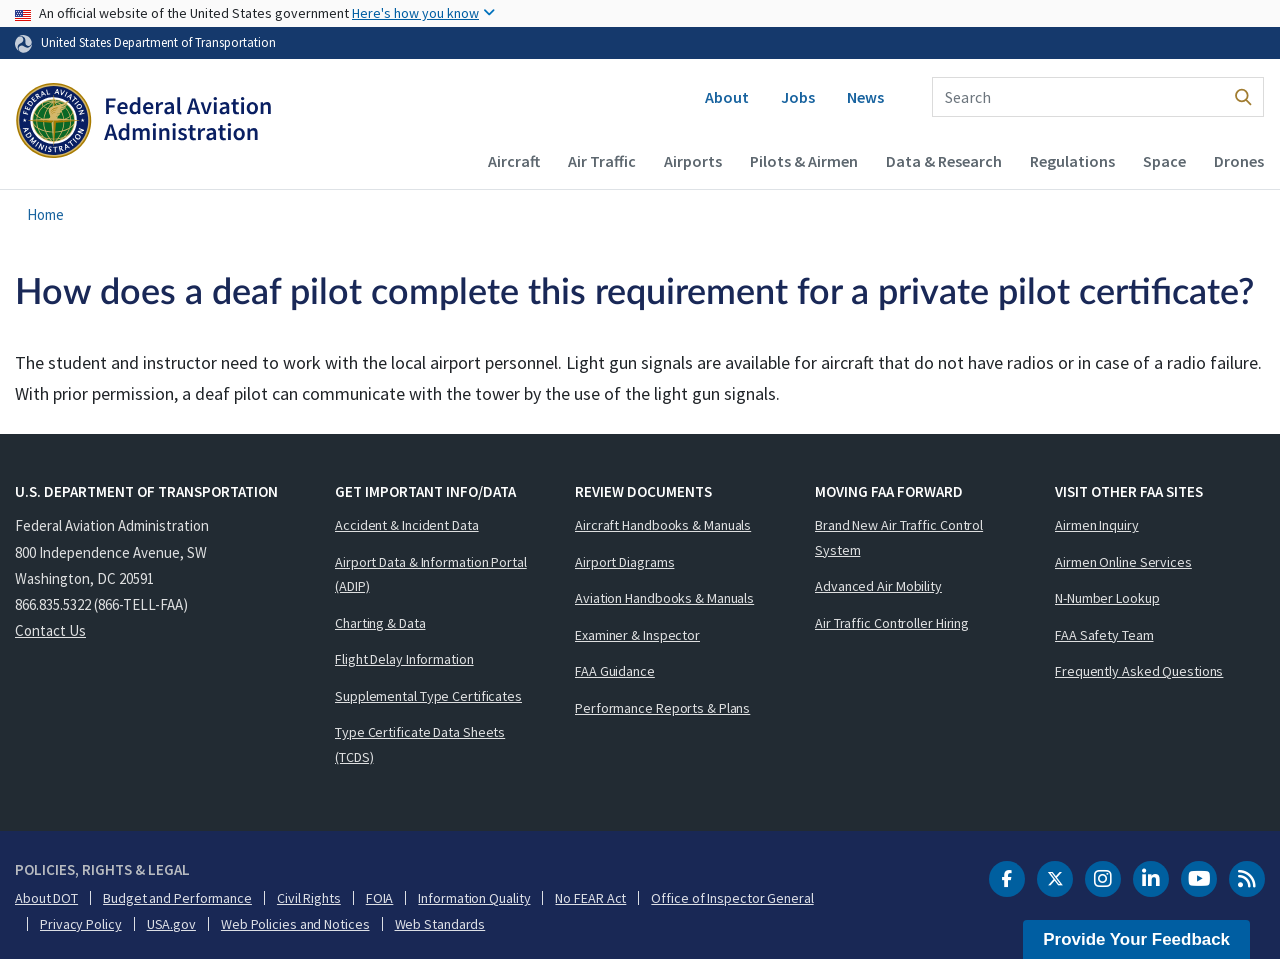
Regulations (1072, 161)
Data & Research (944, 161)
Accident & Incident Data (407, 525)
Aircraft (514, 161)
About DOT (46, 898)
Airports (693, 161)
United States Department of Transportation (158, 42)
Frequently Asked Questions (1139, 671)
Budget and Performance (177, 898)
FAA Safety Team (1104, 635)
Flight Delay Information (404, 659)
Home (45, 214)
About (727, 97)
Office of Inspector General (732, 898)
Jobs (798, 97)
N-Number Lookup (1107, 598)
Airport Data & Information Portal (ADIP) (431, 574)
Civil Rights (309, 898)
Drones (1239, 161)
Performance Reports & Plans (662, 708)
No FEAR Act (590, 898)
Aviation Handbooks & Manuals (664, 598)
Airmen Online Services (1123, 562)
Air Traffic (602, 161)
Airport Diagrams (624, 562)
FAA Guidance (615, 671)
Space (1164, 161)
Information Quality (474, 898)
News (865, 97)
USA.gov (171, 924)
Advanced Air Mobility (878, 586)
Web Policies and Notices (295, 924)
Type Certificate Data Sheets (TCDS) (420, 744)
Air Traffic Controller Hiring (892, 623)
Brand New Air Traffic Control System (899, 537)
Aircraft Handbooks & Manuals (663, 525)
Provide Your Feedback (1136, 939)
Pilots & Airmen (804, 161)
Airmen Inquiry (1097, 525)
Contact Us (50, 630)
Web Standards (440, 924)
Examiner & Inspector (637, 635)
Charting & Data (380, 623)
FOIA (380, 898)
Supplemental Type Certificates (428, 696)
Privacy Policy (81, 924)
